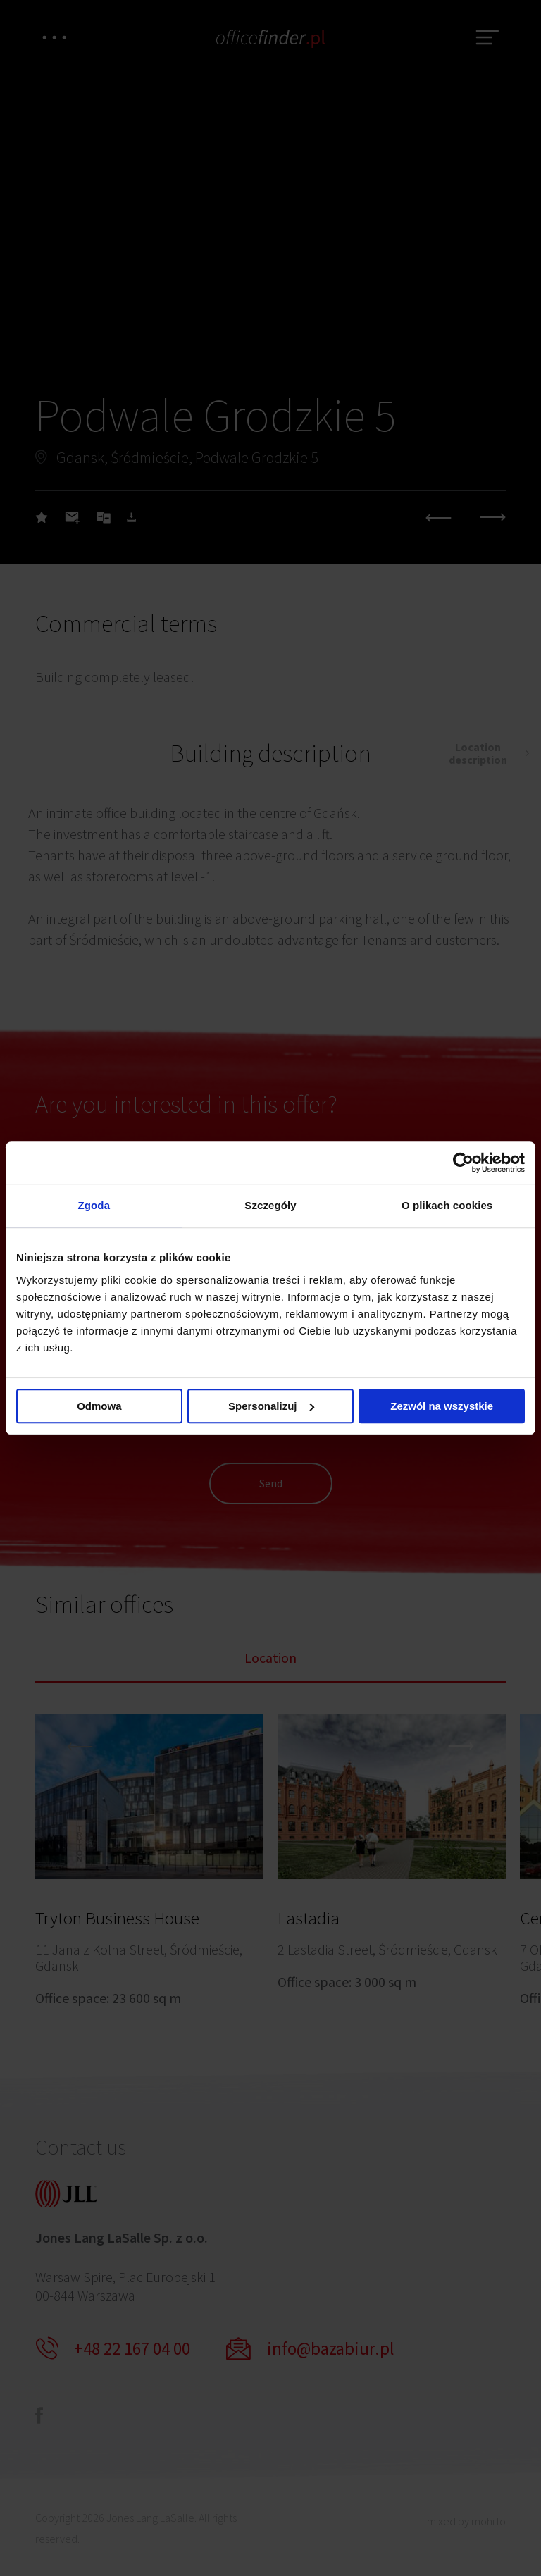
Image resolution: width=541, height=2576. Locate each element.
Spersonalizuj (271, 1406)
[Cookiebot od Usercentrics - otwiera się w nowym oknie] (463, 1162)
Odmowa (99, 1406)
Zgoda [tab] (94, 1205)
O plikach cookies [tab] (447, 1205)
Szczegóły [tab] (270, 1205)
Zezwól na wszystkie (441, 1406)
